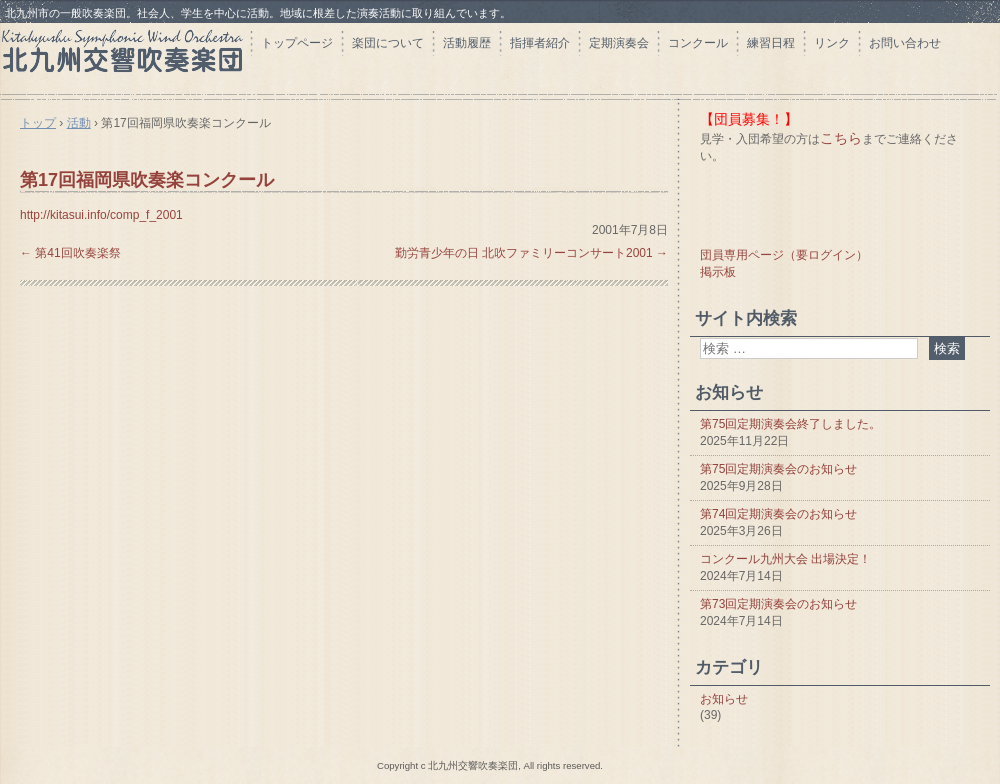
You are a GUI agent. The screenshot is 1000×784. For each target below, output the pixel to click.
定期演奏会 (619, 43)
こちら (841, 138)
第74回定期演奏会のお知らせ (778, 514)
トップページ (297, 43)
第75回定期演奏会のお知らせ (778, 469)
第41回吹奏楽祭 (70, 253)
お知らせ (724, 699)
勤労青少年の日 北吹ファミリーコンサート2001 (531, 253)
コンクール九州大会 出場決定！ (785, 559)
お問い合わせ (905, 43)
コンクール (698, 43)
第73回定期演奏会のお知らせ (778, 604)
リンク (832, 43)
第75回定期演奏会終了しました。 (790, 424)
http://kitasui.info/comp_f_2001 (101, 215)
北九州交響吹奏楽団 (125, 57)
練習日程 (771, 43)
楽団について (388, 43)
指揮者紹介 (540, 43)
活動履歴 (467, 43)
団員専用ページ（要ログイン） (784, 255)
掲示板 (718, 272)
